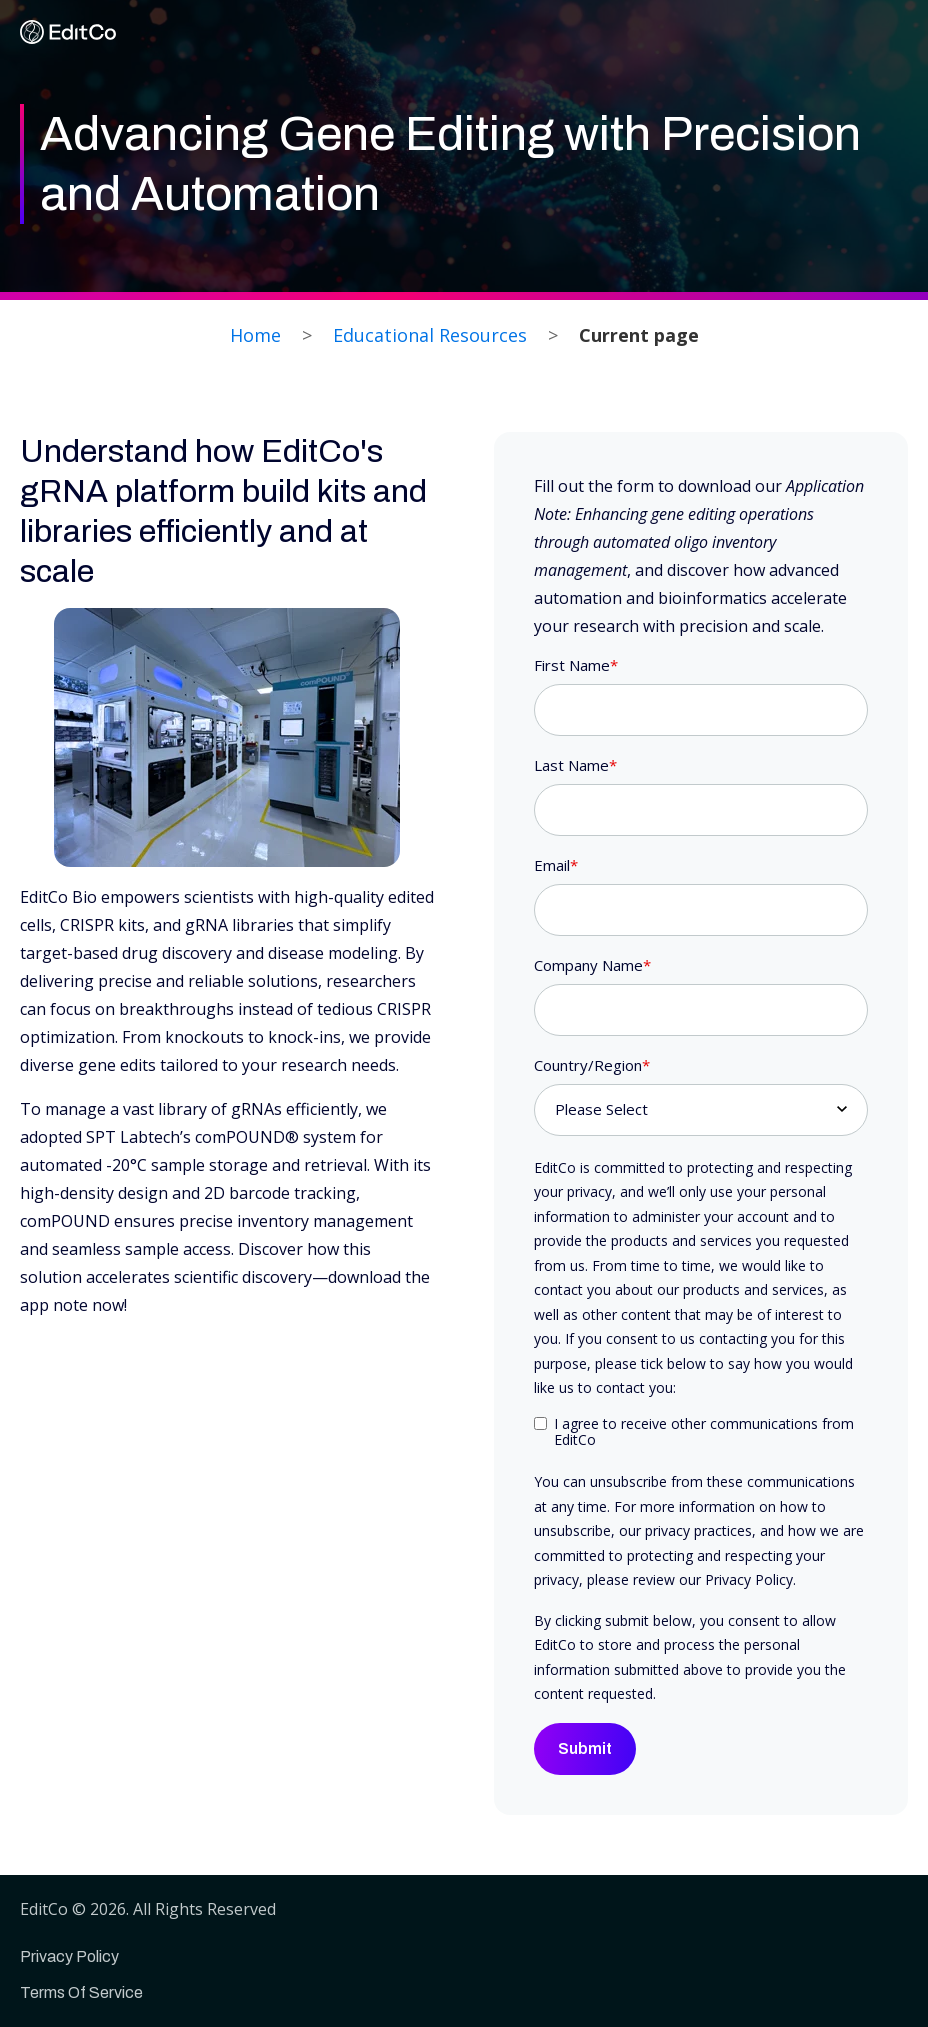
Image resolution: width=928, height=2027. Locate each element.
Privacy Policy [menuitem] (69, 1956)
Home (255, 335)
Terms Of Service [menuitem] (81, 1992)
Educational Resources (430, 335)
